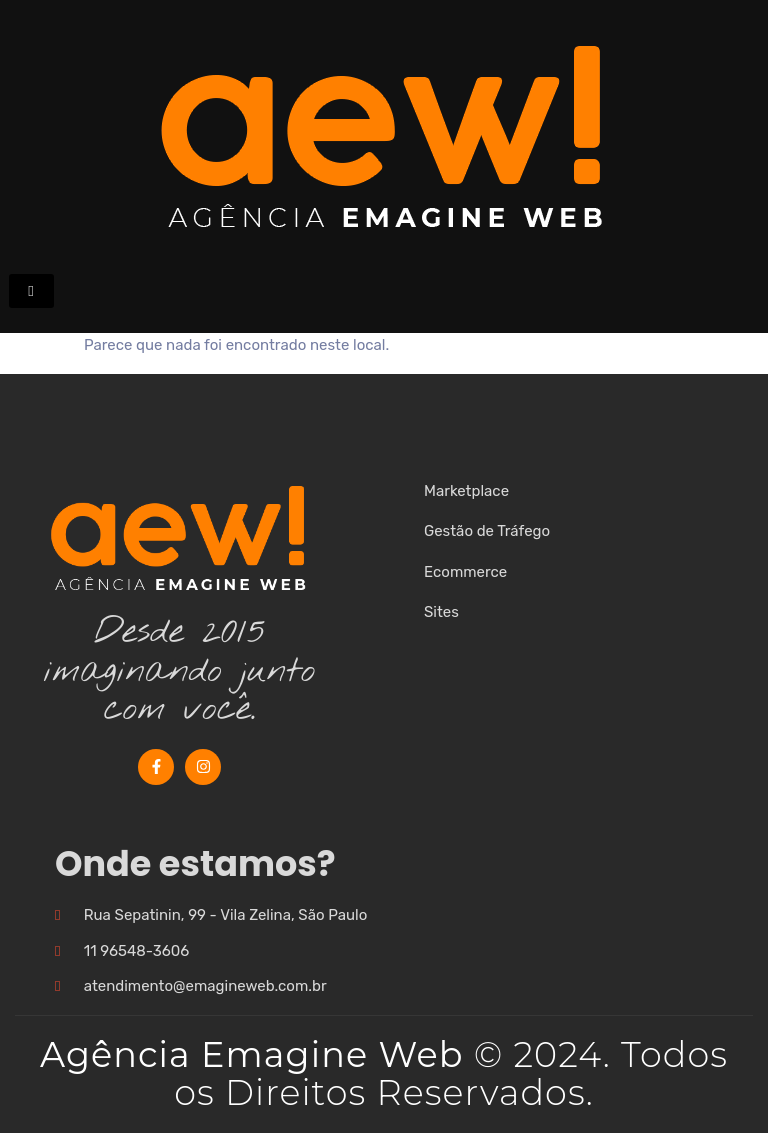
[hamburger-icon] (31, 291)
